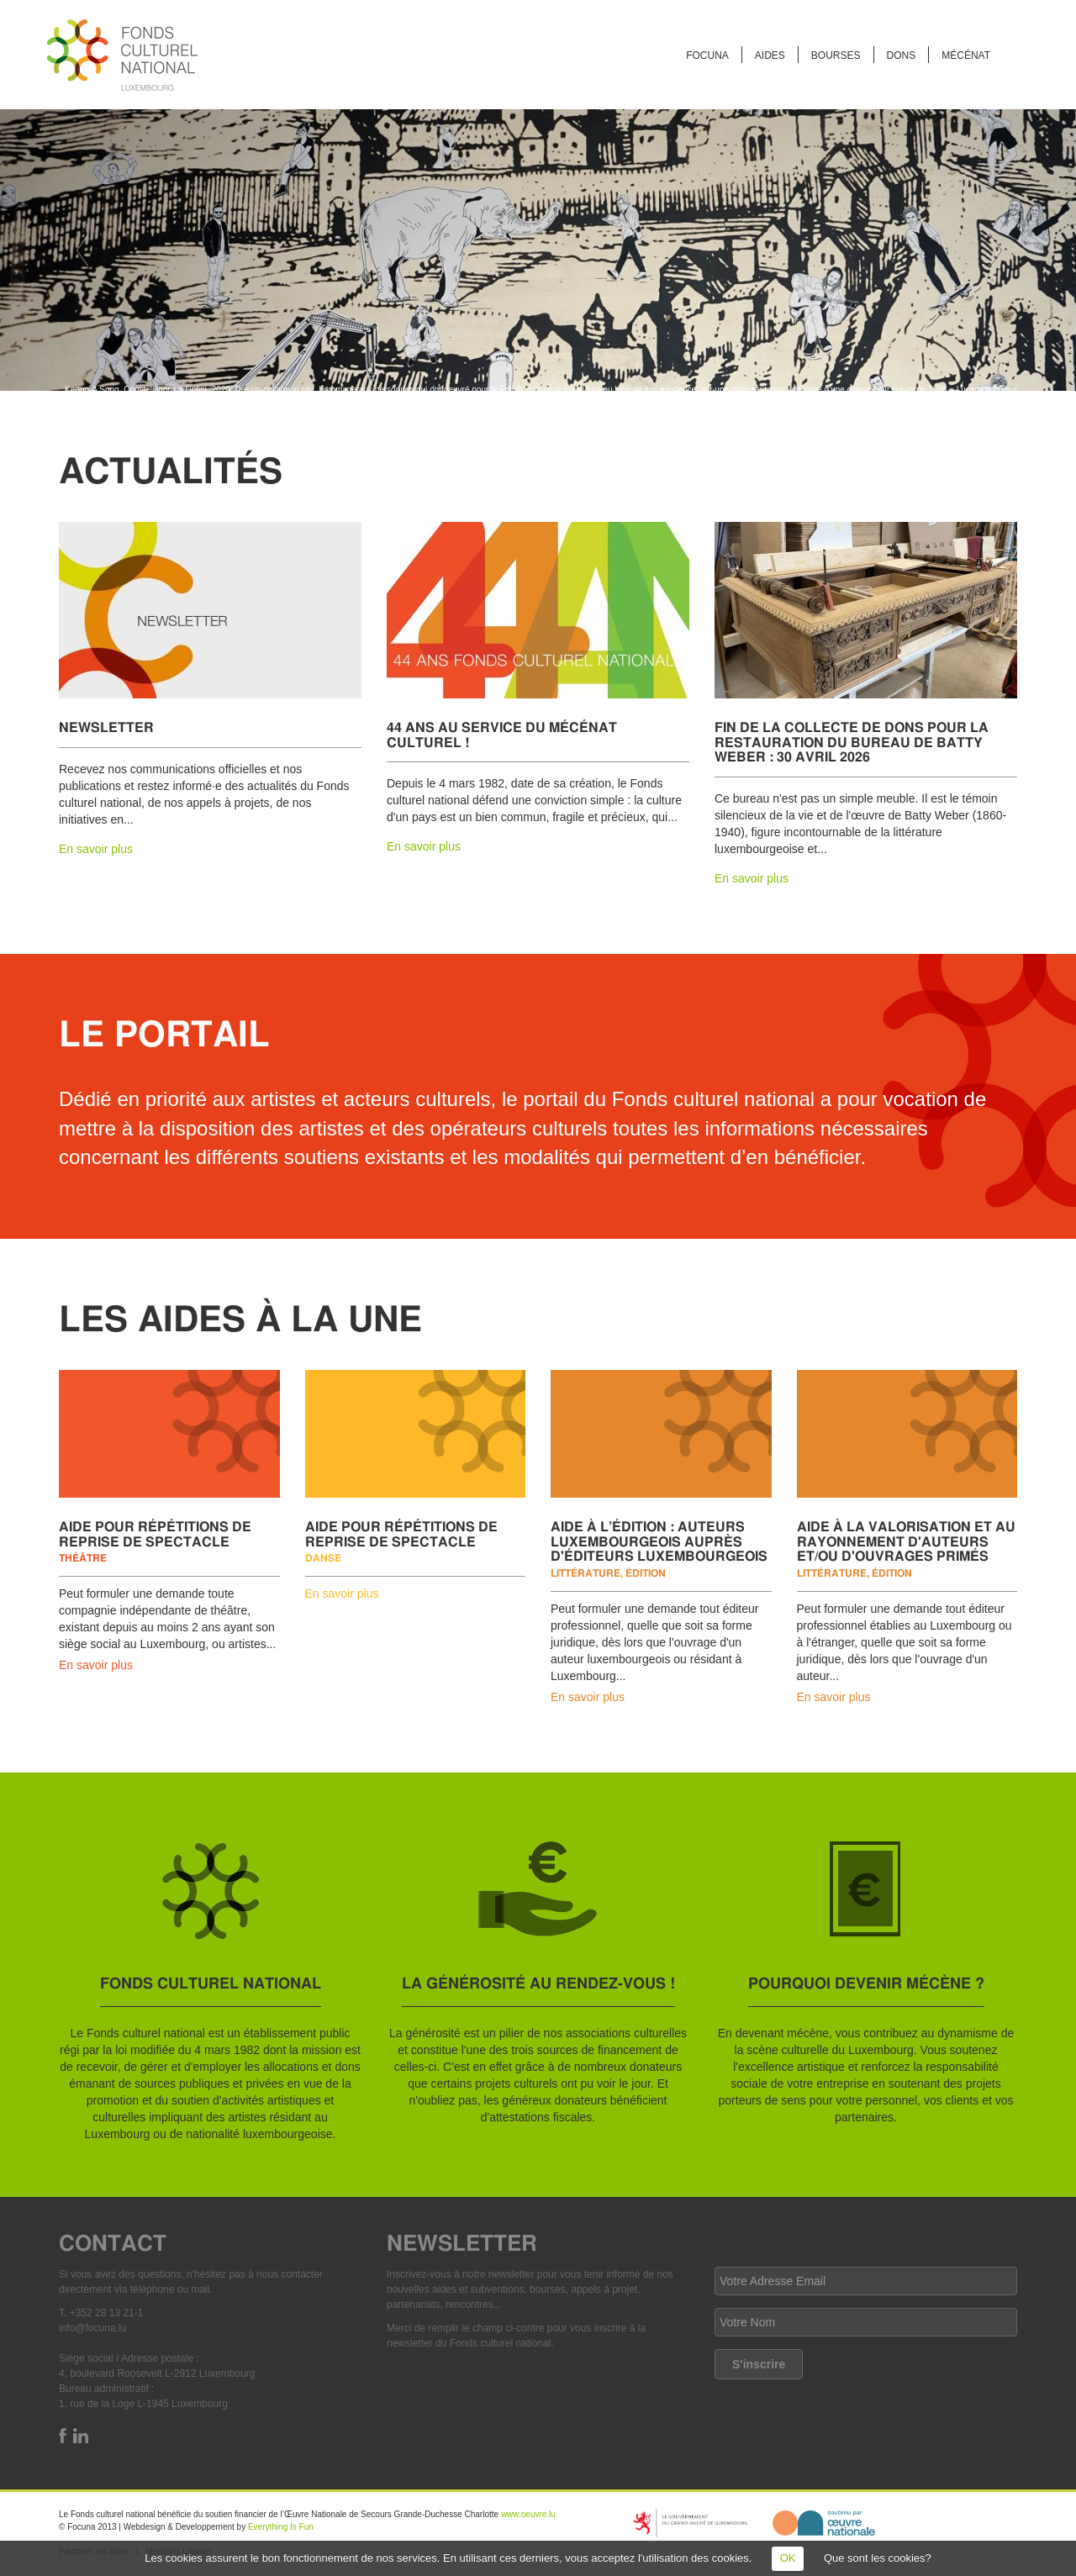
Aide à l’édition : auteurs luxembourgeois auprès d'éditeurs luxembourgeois (659, 1541)
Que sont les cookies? (877, 2558)
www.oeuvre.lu (528, 2514)
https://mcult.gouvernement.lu (690, 2523)
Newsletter (106, 726)
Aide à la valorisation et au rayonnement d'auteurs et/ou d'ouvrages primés (906, 1541)
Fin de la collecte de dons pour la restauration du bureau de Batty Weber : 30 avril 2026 (852, 741)
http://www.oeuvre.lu (824, 2523)
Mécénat (966, 55)
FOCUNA (707, 55)
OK (788, 2558)
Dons (901, 55)
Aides (770, 55)
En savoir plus (96, 849)
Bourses (836, 55)
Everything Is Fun (281, 2526)
